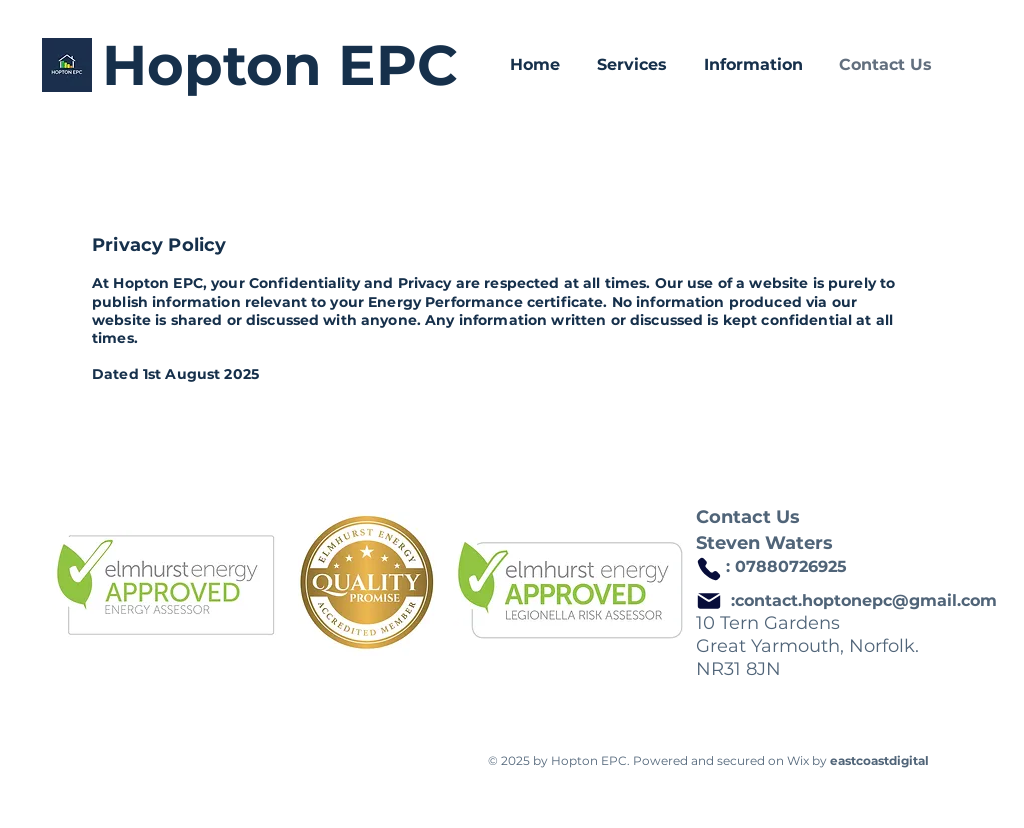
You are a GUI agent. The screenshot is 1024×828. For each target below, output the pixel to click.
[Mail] (709, 601)
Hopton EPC (280, 65)
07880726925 (791, 566)
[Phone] (709, 569)
